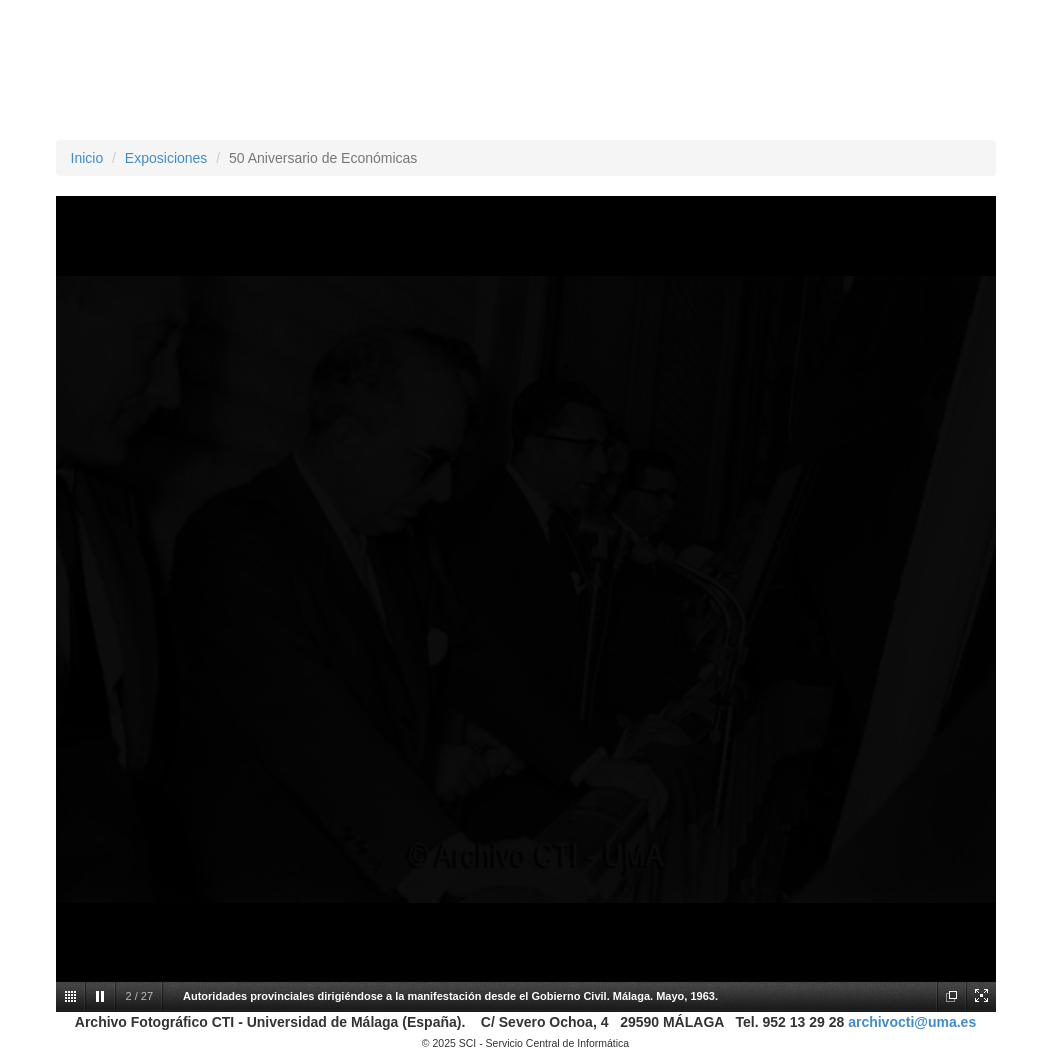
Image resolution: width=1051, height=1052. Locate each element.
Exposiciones (166, 158)
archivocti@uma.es (912, 1022)
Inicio (87, 158)
